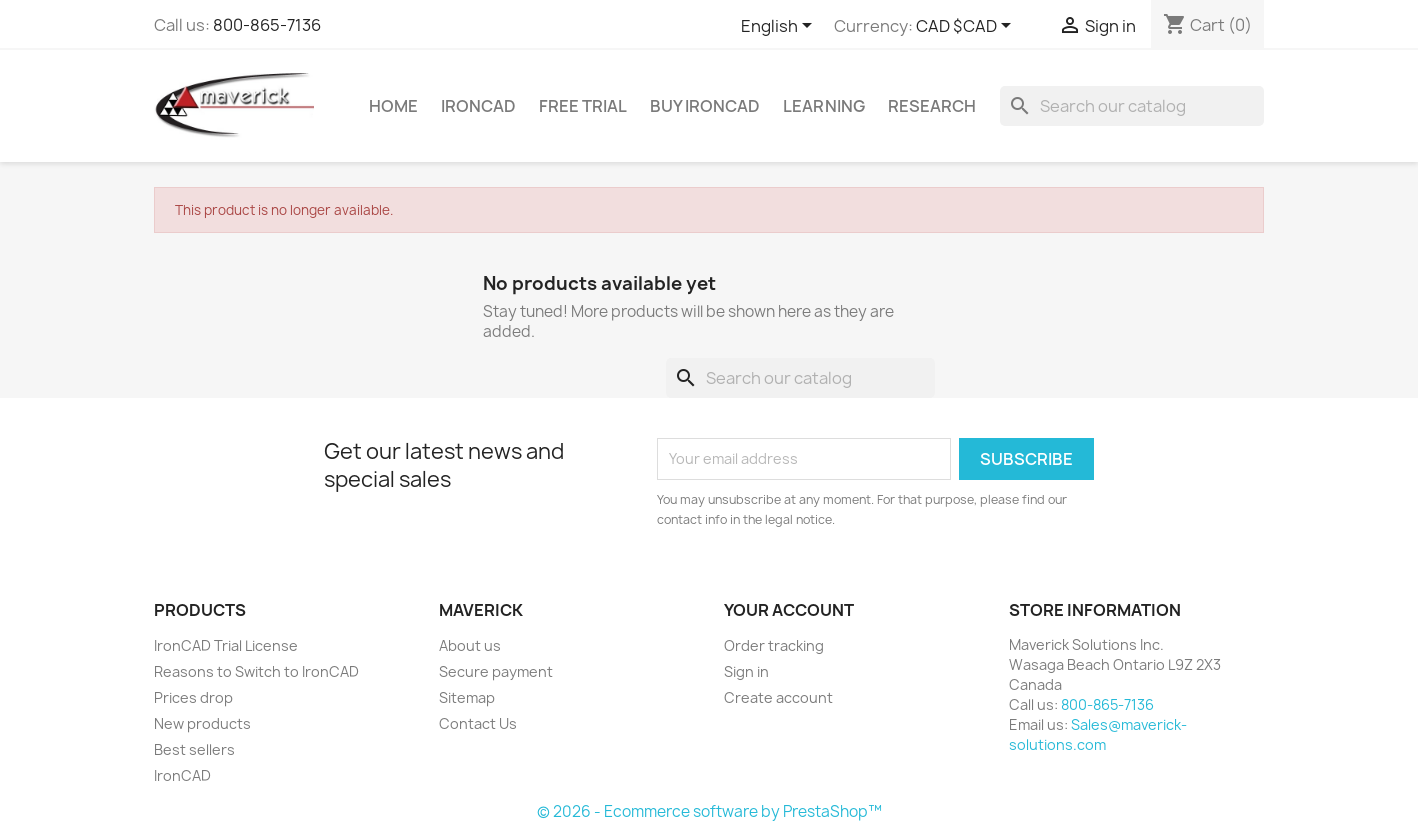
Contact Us (478, 723)
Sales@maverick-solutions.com (1098, 734)
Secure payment (496, 671)
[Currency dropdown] (967, 27)
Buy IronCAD (705, 106)
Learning (824, 106)
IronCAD (182, 775)
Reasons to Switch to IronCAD (256, 671)
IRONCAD (478, 106)
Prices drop (193, 697)
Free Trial (583, 106)
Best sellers (194, 749)
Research (932, 106)
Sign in (746, 671)
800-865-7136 (267, 25)
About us (470, 645)
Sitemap (467, 697)
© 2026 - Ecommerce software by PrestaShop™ (709, 811)
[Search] (1132, 106)
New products (202, 723)
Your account (789, 610)
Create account (778, 697)
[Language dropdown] (780, 27)
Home (393, 106)
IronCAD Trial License (226, 645)
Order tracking (774, 645)
